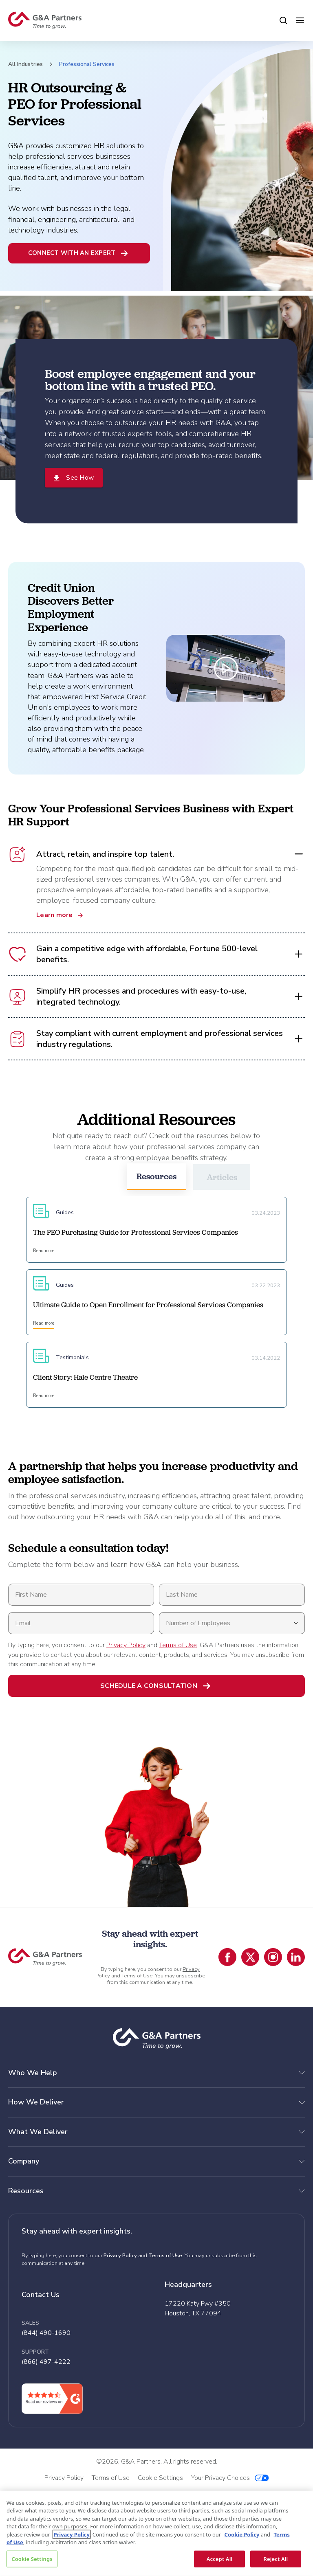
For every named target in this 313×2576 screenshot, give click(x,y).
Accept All (220, 2558)
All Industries (25, 64)
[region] (156, 2533)
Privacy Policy (125, 1645)
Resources (156, 1176)
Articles (222, 1177)
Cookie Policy (242, 2534)
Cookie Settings (31, 2558)
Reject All (276, 2558)
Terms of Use (178, 1645)
